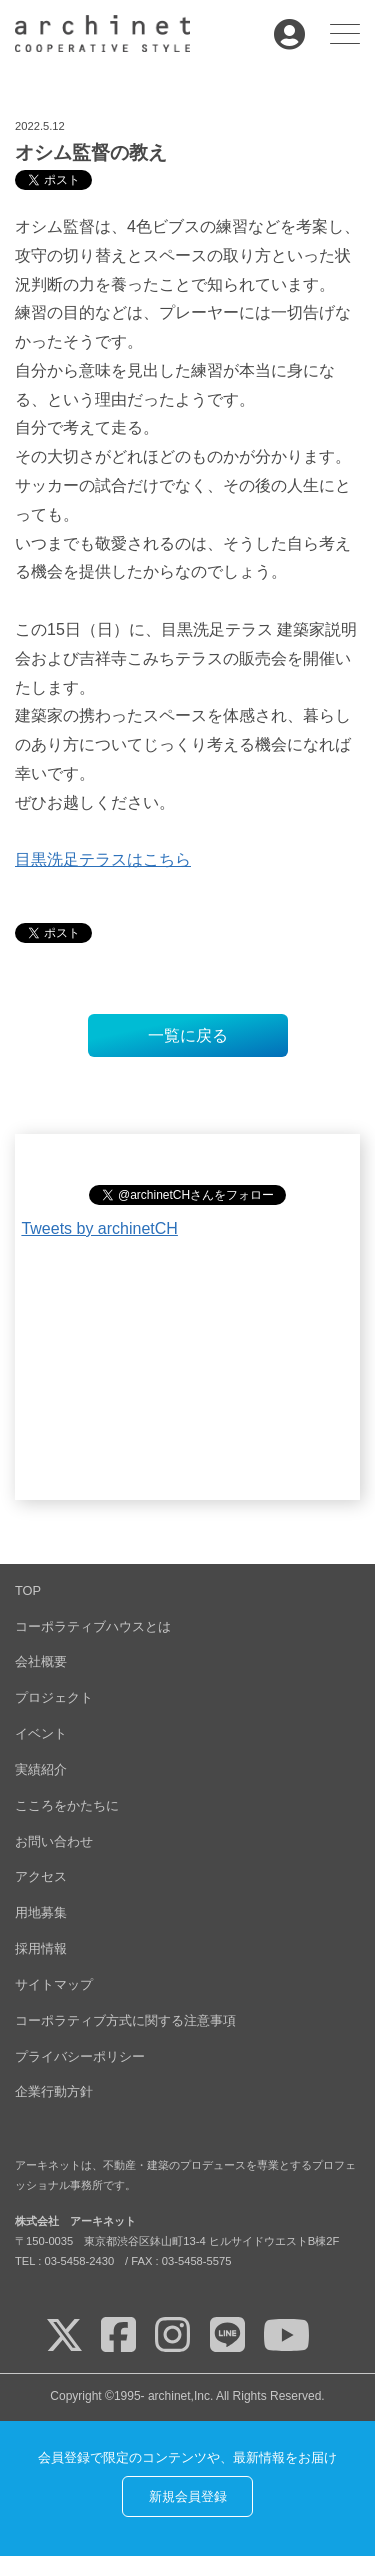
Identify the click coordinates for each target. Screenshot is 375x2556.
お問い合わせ (54, 1841)
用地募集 (41, 1912)
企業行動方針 (54, 2091)
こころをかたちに (67, 1805)
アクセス (41, 1876)
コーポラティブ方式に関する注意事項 (125, 2020)
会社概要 (41, 1661)
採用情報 (41, 1948)
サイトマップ (54, 1984)
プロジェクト (54, 1697)
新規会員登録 (188, 2496)
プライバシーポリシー (80, 2056)
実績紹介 (41, 1769)
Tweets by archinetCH (99, 1228)
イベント (41, 1733)
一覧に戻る (188, 1035)
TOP (28, 1590)
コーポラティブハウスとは (93, 1626)
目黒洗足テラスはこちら (103, 859)
